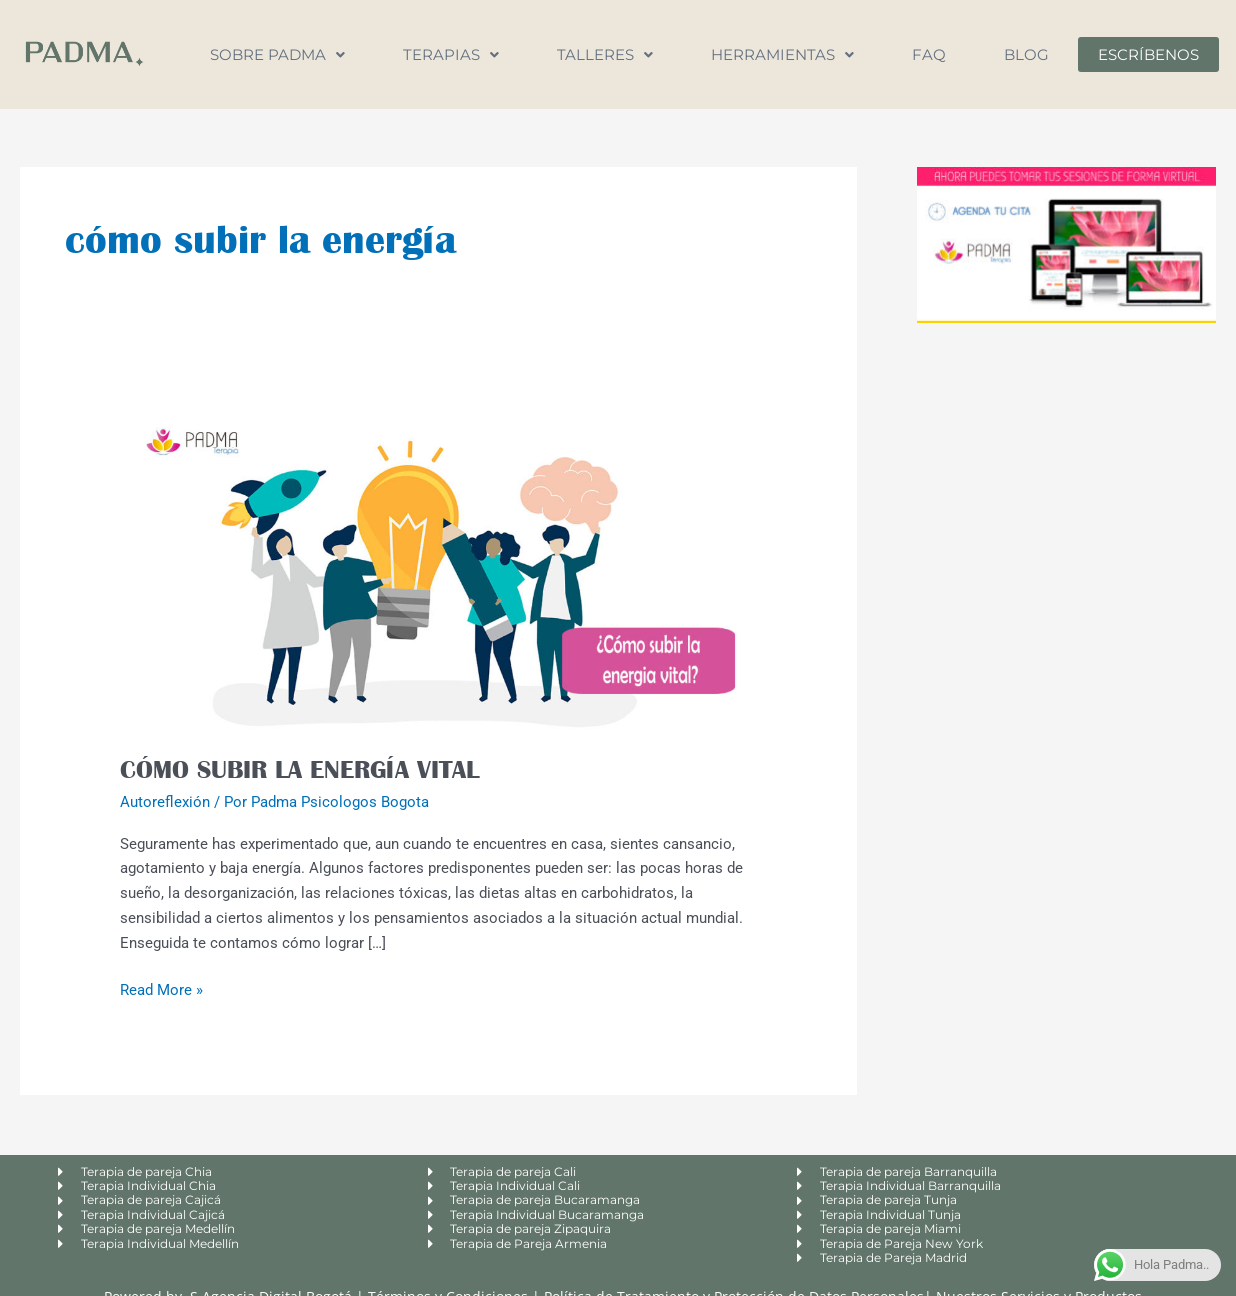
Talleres (605, 54)
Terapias (451, 54)
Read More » (161, 988)
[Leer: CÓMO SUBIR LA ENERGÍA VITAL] (438, 563)
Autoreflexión (165, 802)
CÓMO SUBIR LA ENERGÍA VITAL (299, 769)
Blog (1026, 54)
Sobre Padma (277, 54)
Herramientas (782, 54)
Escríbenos (1148, 54)
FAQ (929, 54)
